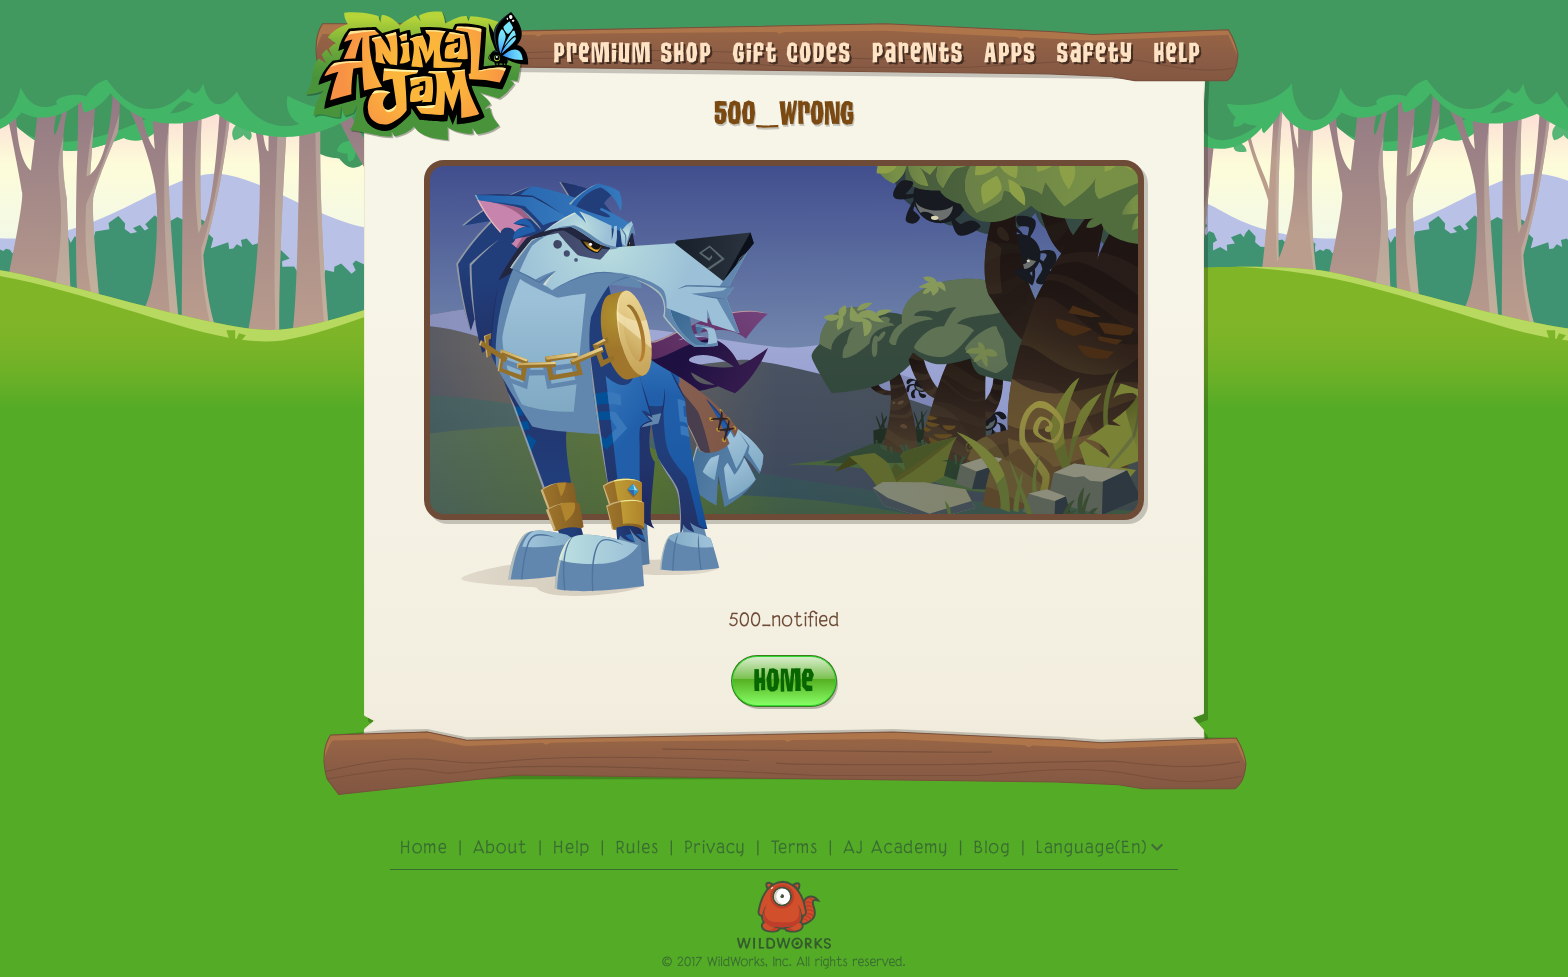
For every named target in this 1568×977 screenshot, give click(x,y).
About (500, 849)
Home (783, 679)
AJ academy (895, 849)
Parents (918, 51)
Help (1178, 51)
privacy (714, 849)
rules (638, 849)
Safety (1095, 51)
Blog (992, 849)
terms (794, 849)
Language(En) (1100, 849)
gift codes (791, 51)
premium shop (632, 51)
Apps (1010, 51)
